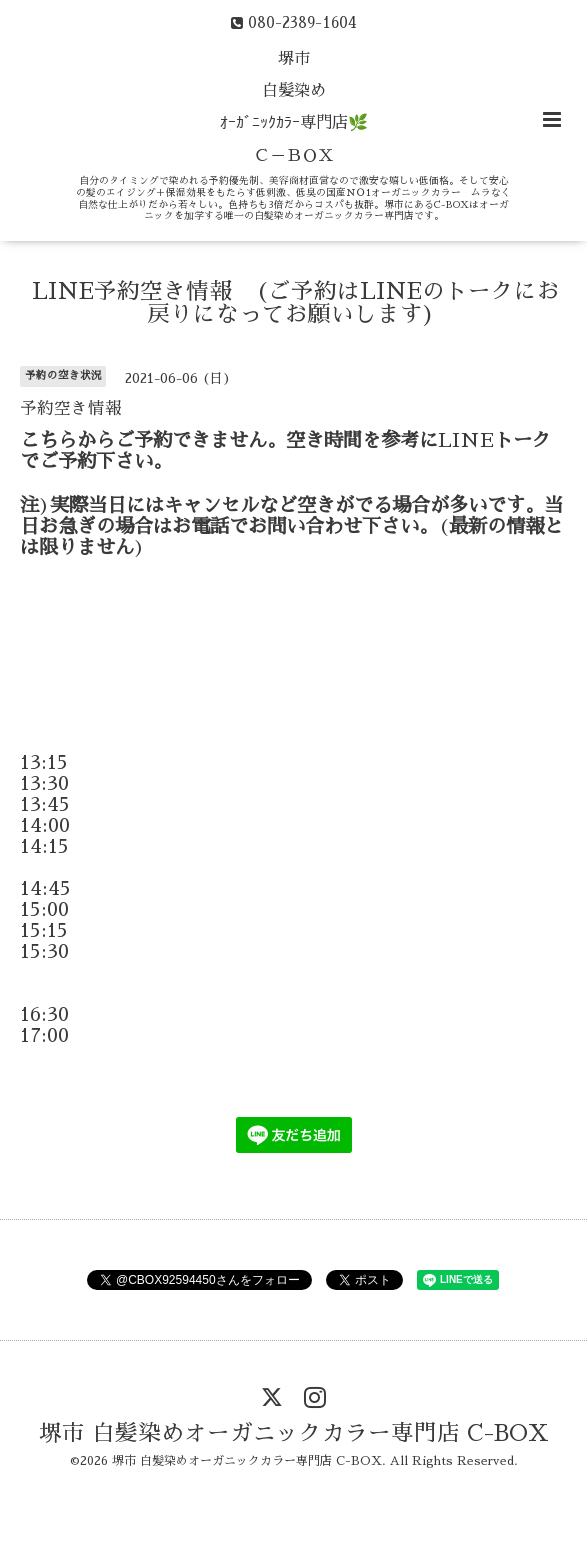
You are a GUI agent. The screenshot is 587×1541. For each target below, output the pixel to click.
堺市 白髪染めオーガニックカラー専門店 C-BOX (294, 1433)
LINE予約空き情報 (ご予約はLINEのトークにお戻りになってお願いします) (296, 303)
